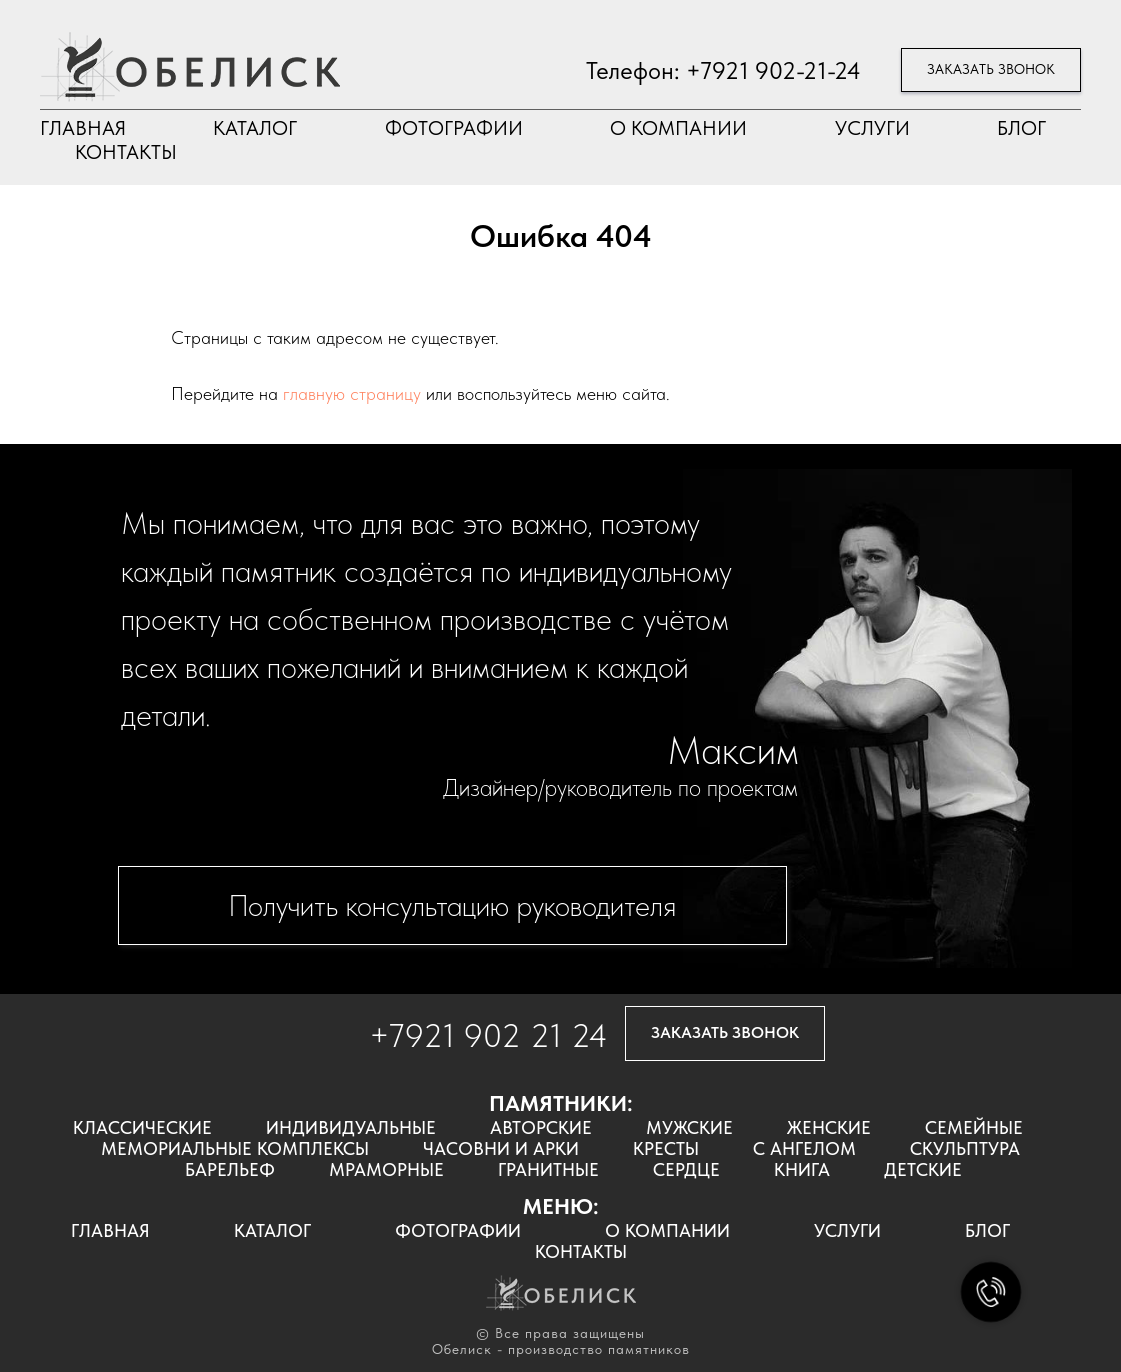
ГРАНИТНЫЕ (548, 1169)
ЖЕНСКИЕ (829, 1127)
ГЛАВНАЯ (83, 128)
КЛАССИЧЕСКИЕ (142, 1127)
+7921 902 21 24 (488, 1035)
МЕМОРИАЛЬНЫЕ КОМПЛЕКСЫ (235, 1148)
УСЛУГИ (872, 128)
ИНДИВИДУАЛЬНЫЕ (351, 1127)
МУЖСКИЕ (689, 1127)
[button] (991, 70)
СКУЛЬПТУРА (965, 1148)
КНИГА (802, 1169)
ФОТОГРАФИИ (454, 128)
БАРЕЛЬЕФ (230, 1169)
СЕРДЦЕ (686, 1169)
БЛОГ (1021, 128)
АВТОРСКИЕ (541, 1127)
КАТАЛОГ (255, 128)
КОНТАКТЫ (126, 152)
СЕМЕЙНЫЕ (974, 1127)
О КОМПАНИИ (678, 128)
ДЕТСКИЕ (923, 1169)
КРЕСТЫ (666, 1148)
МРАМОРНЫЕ (386, 1169)
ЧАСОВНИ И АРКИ (501, 1148)
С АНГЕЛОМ (804, 1148)
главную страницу (352, 393)
